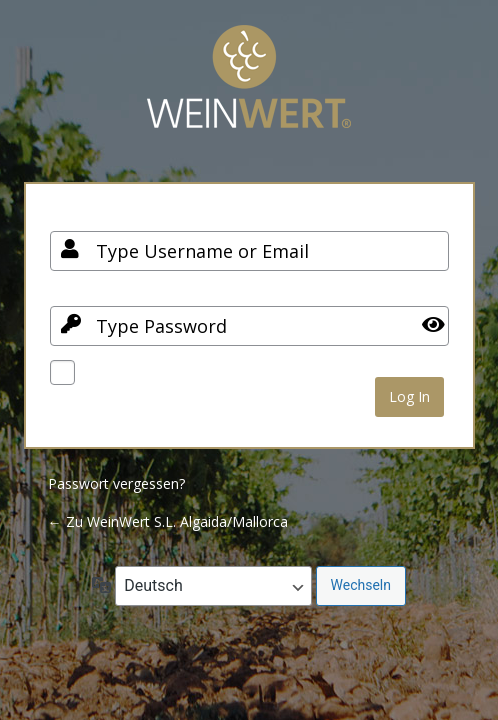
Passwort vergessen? (116, 483)
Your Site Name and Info (249, 91)
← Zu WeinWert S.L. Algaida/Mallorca (168, 521)
